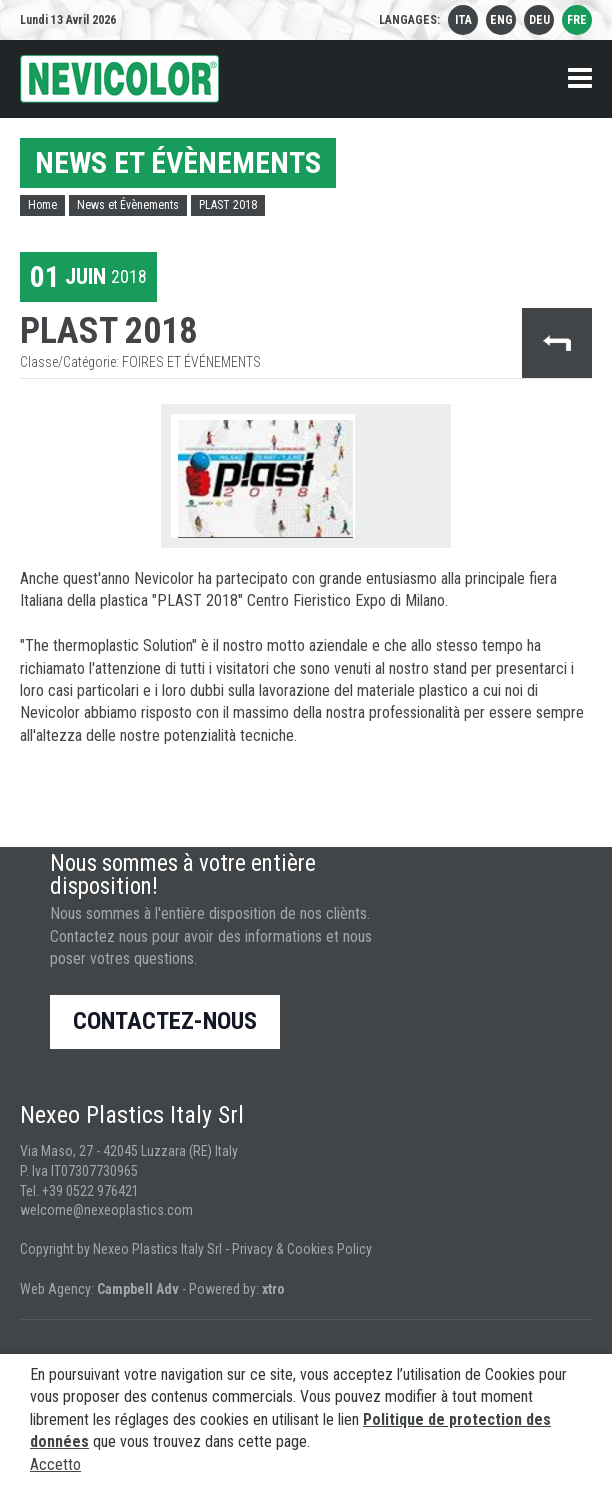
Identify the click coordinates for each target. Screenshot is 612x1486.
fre (577, 20)
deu (539, 20)
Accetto (55, 1464)
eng (501, 20)
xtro (273, 1289)
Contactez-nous (165, 1021)
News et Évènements (128, 205)
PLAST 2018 (228, 205)
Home (42, 205)
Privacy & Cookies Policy (302, 1249)
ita (463, 20)
